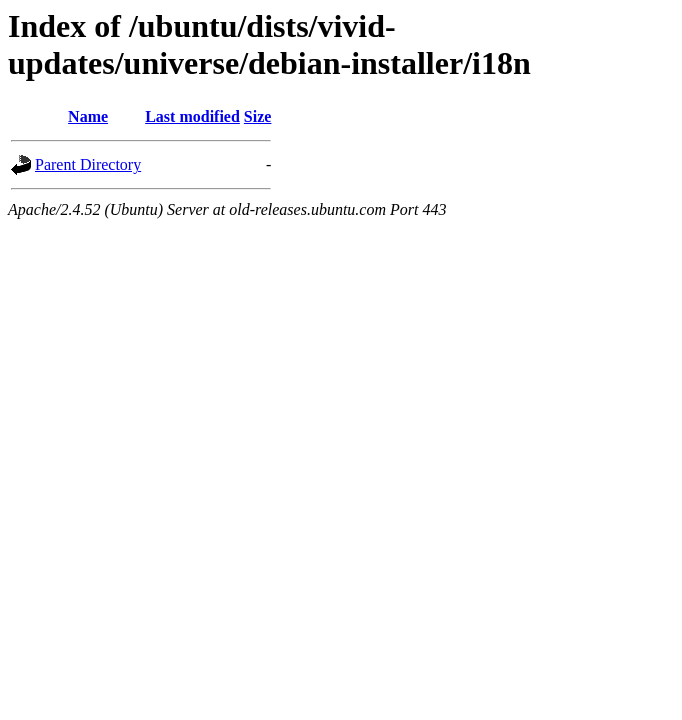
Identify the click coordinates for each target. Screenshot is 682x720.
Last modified (192, 116)
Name (88, 116)
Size (258, 116)
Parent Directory (88, 164)
